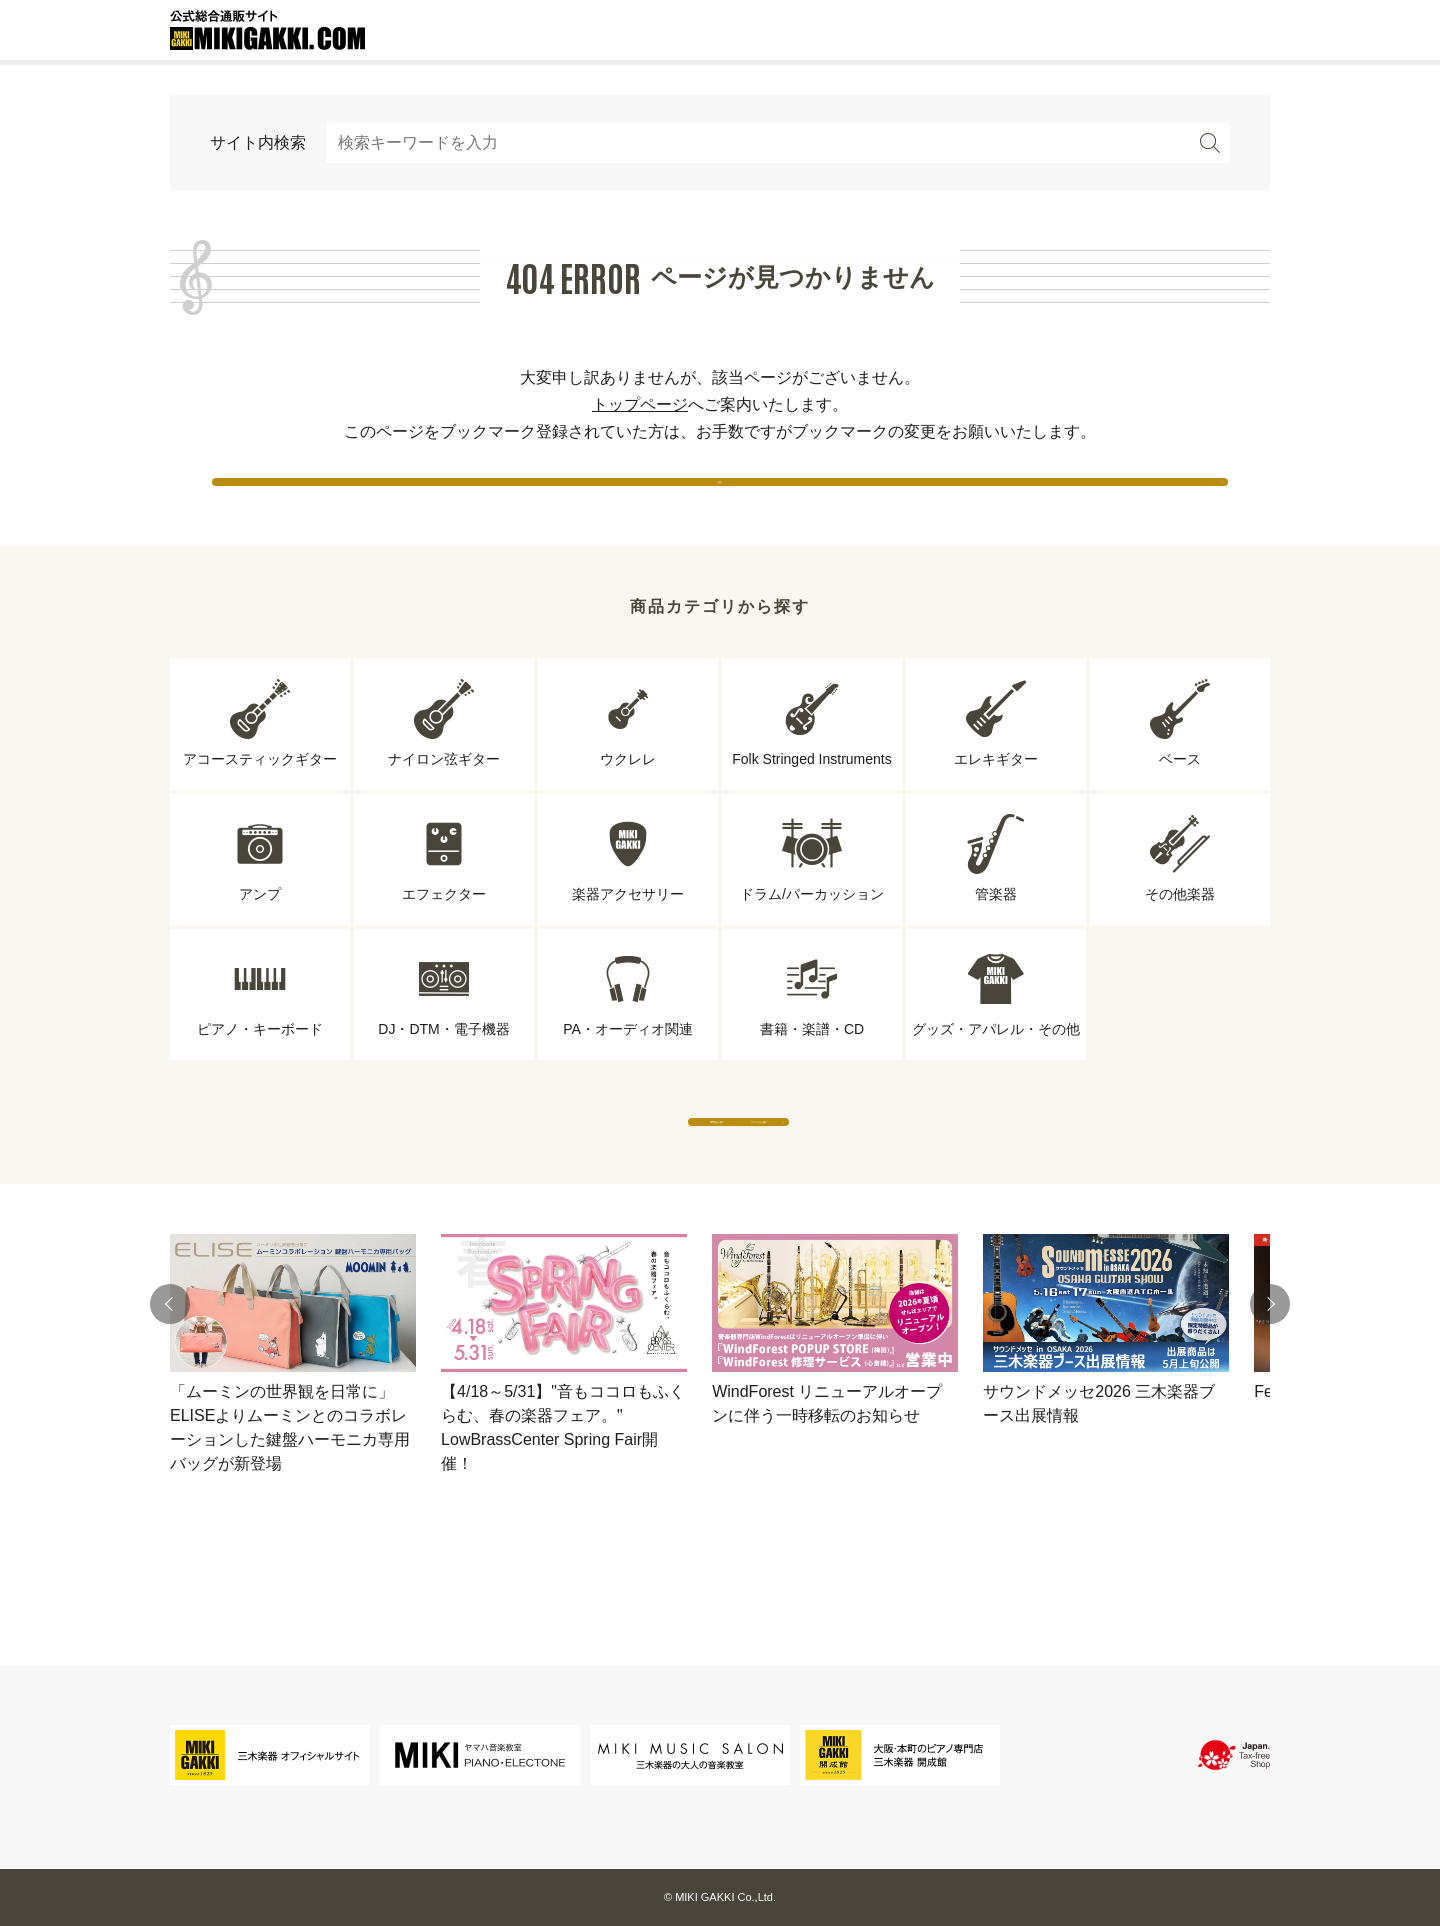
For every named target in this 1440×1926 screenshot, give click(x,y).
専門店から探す (535, 1179)
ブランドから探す (905, 1179)
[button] (170, 1382)
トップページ (640, 404)
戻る (720, 499)
